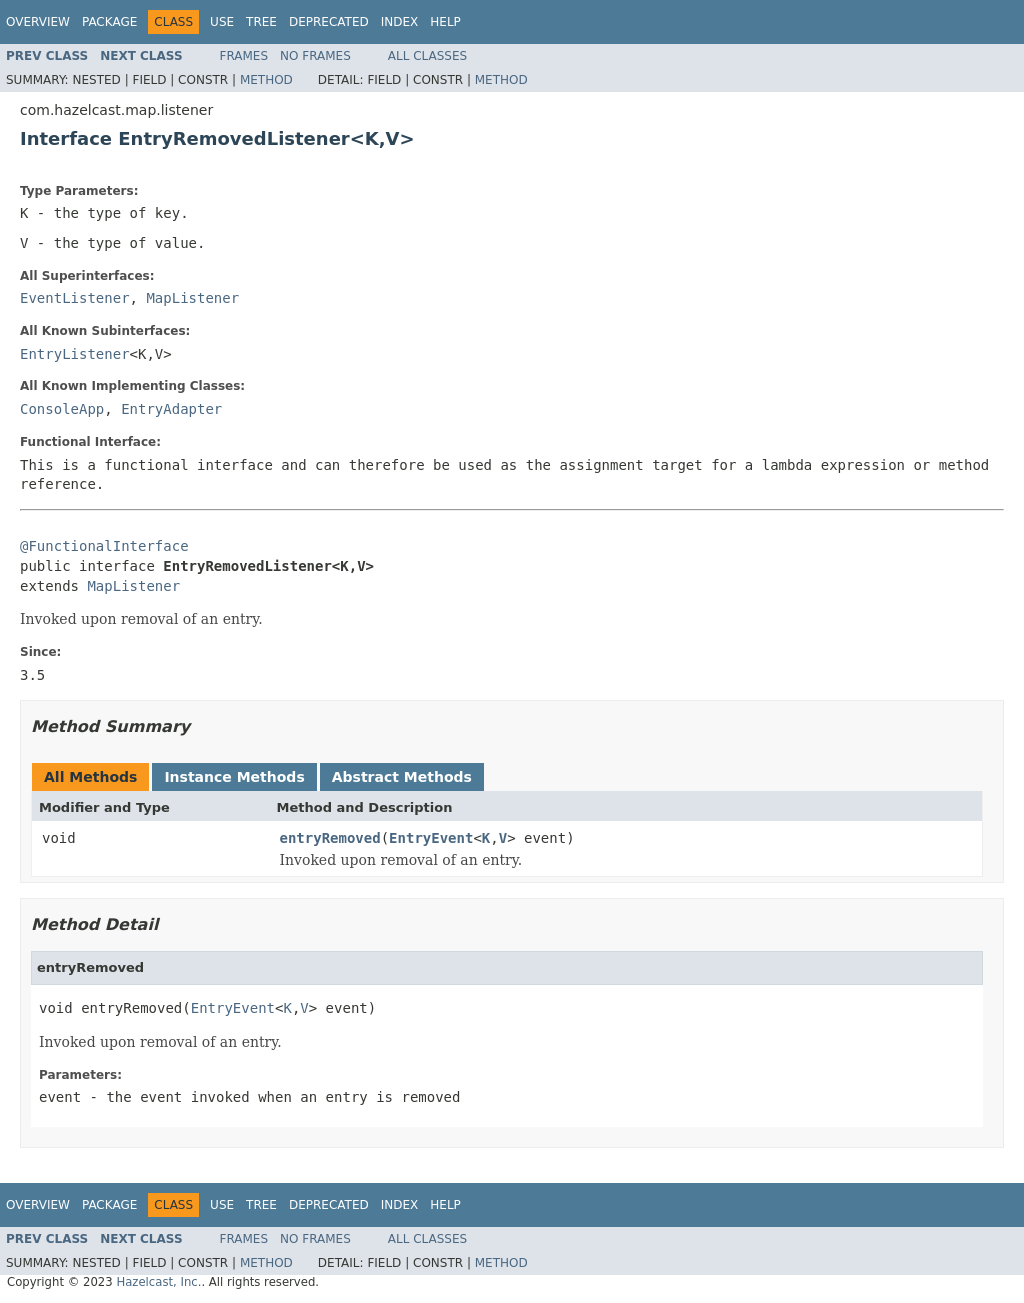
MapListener (192, 298)
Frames (244, 56)
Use (222, 22)
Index (400, 22)
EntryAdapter (171, 409)
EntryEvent (431, 838)
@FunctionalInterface (104, 546)
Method (266, 80)
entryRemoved (330, 838)
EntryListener (75, 354)
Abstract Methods (402, 777)
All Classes (427, 56)
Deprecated (329, 22)
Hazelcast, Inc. (158, 1282)
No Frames (315, 56)
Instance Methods (234, 777)
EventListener (75, 298)
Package (109, 22)
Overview (38, 22)
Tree (261, 22)
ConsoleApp (62, 409)
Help (445, 22)
